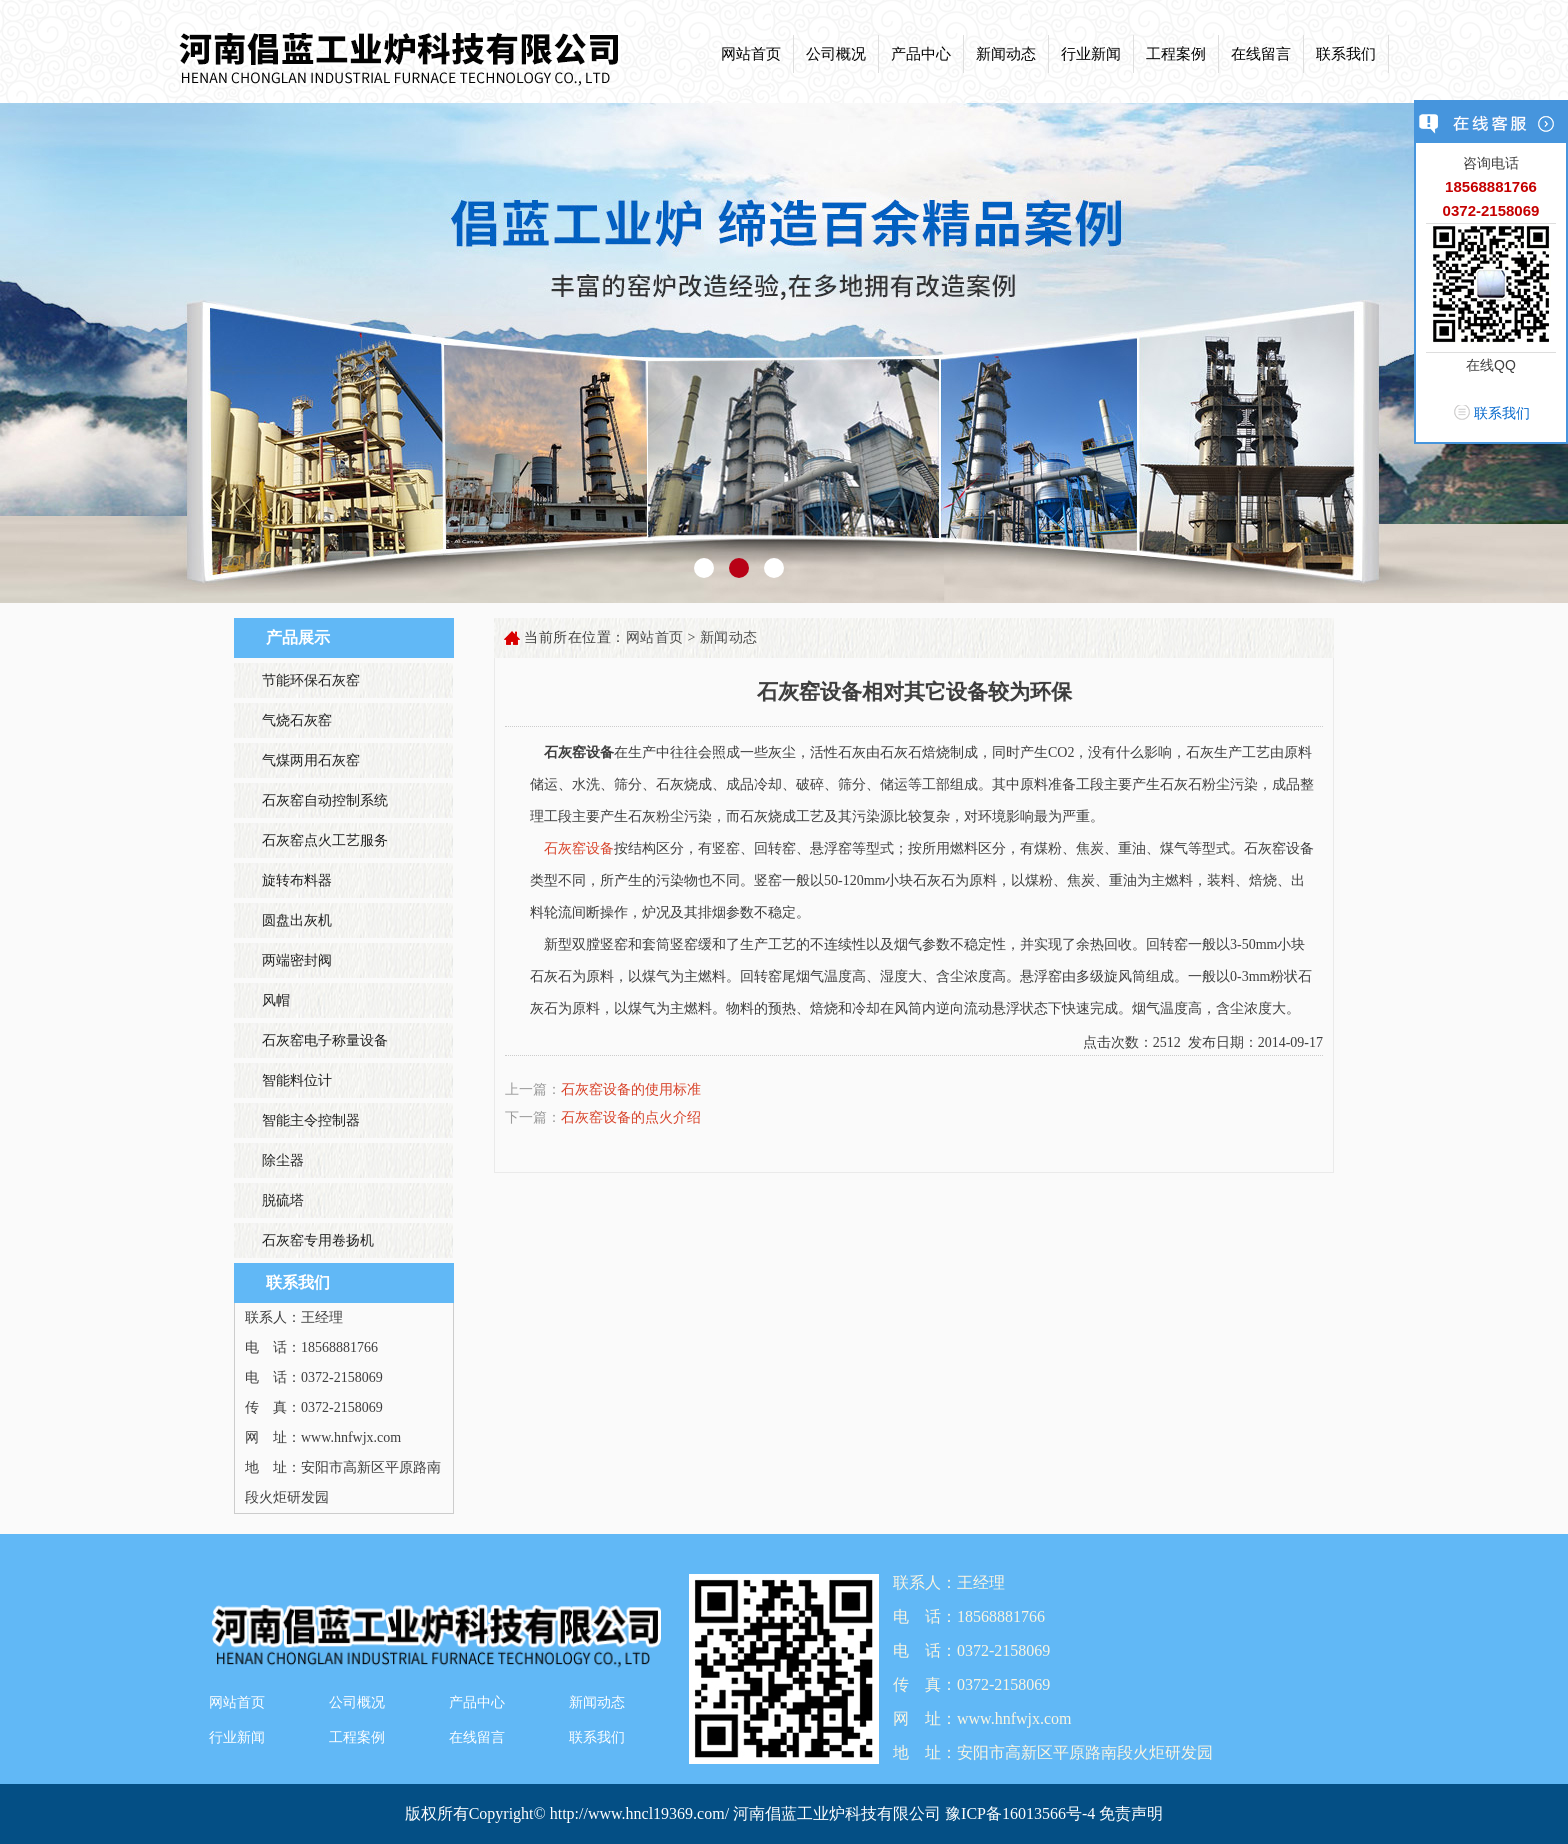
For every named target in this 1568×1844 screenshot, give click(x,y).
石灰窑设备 (579, 848)
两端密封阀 (297, 960)
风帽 (276, 1000)
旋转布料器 (297, 880)
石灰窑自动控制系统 (325, 800)
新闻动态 (1006, 54)
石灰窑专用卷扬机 (318, 1240)
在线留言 (1261, 54)
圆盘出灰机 (297, 920)
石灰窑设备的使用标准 (631, 1089)
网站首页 (751, 54)
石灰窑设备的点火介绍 (631, 1117)
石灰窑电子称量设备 (325, 1040)
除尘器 (283, 1160)
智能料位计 (297, 1080)
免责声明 (1131, 1813)
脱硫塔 (283, 1200)
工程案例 (1176, 54)
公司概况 (836, 54)
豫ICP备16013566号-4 (1022, 1813)
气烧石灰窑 (297, 720)
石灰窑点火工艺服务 (325, 840)
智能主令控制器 (311, 1120)
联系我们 (1346, 54)
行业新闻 (1091, 54)
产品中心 (921, 54)
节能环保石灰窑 (311, 680)
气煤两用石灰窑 (311, 760)
